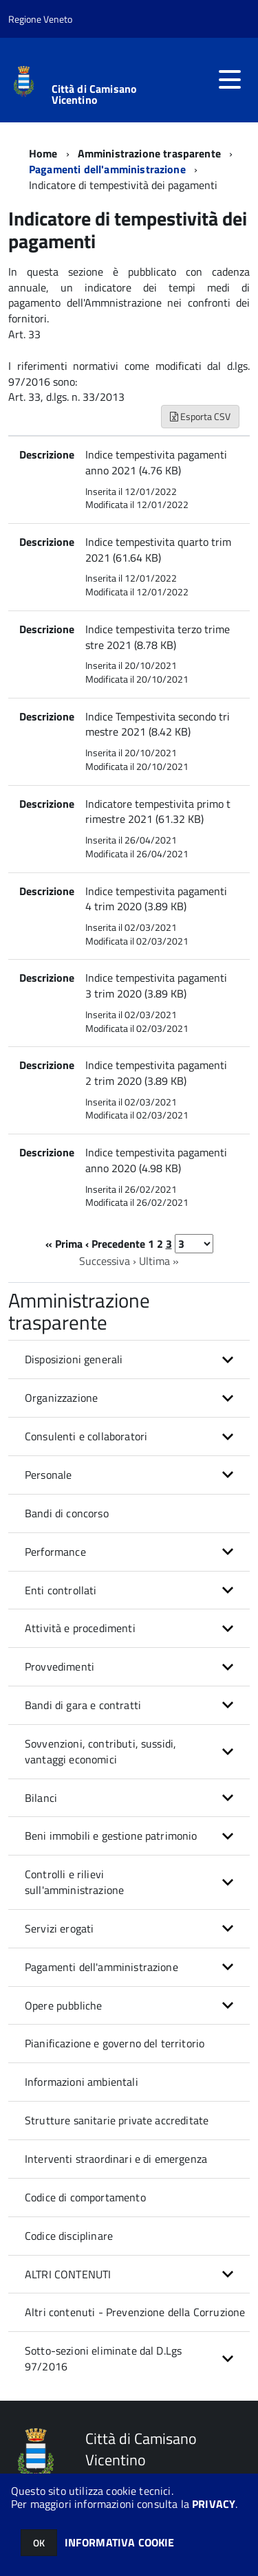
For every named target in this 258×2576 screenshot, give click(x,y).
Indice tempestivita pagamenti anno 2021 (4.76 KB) (156, 462)
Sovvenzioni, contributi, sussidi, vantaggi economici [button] (100, 1751)
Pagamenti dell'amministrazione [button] (101, 1967)
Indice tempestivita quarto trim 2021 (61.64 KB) (158, 549)
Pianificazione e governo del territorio (114, 2043)
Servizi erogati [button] (59, 1928)
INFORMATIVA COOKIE (120, 2542)
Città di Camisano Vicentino (95, 94)
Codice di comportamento (85, 2197)
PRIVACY (213, 2504)
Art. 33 (25, 334)
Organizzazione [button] (61, 1397)
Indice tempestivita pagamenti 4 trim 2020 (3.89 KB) (156, 899)
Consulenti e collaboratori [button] (86, 1436)
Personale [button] (48, 1474)
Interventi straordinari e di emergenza (116, 2158)
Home (43, 153)
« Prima (64, 1243)
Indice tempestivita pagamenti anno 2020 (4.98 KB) (156, 1160)
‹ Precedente (115, 1243)
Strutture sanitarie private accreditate (116, 2120)
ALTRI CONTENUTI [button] (68, 2274)
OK (39, 2542)
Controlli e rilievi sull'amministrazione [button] (74, 1882)
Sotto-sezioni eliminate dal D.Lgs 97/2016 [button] (103, 2358)
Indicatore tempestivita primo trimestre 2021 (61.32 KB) (157, 811)
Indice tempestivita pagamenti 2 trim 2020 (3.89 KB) (156, 1073)
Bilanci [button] (41, 1798)
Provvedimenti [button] (59, 1666)
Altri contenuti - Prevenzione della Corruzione (135, 2312)
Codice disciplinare (69, 2235)
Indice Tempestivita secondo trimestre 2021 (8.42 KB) (157, 724)
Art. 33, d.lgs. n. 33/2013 (66, 396)
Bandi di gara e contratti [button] (83, 1705)
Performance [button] (55, 1551)
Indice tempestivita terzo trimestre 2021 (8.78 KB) (157, 637)
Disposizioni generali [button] (73, 1359)
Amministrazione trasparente (149, 153)
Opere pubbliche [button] (63, 2005)
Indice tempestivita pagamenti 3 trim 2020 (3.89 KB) (156, 985)
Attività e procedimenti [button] (80, 1628)
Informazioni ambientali (81, 2081)
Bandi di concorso (67, 1513)
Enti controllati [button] (61, 1590)
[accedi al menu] (230, 80)
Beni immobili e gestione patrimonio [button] (111, 1835)
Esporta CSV (200, 416)
